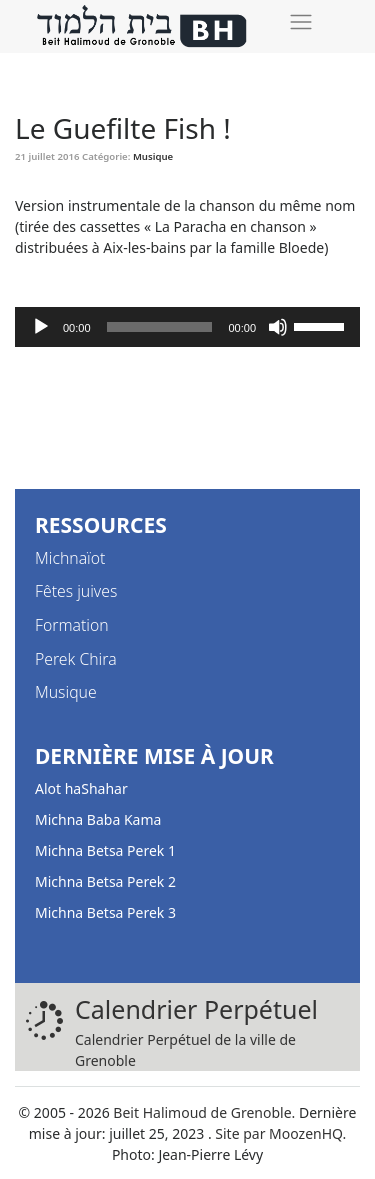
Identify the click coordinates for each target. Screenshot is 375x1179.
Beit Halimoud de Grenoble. (204, 1112)
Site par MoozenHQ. (280, 1133)
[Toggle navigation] (300, 21)
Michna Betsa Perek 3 (105, 912)
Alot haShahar (81, 788)
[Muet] (278, 327)
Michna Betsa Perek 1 (105, 850)
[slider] (160, 327)
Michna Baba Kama (98, 819)
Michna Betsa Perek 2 (105, 881)
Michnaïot (70, 558)
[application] (187, 327)
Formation (72, 625)
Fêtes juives (76, 591)
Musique (153, 156)
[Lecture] (41, 327)
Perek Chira (76, 659)
